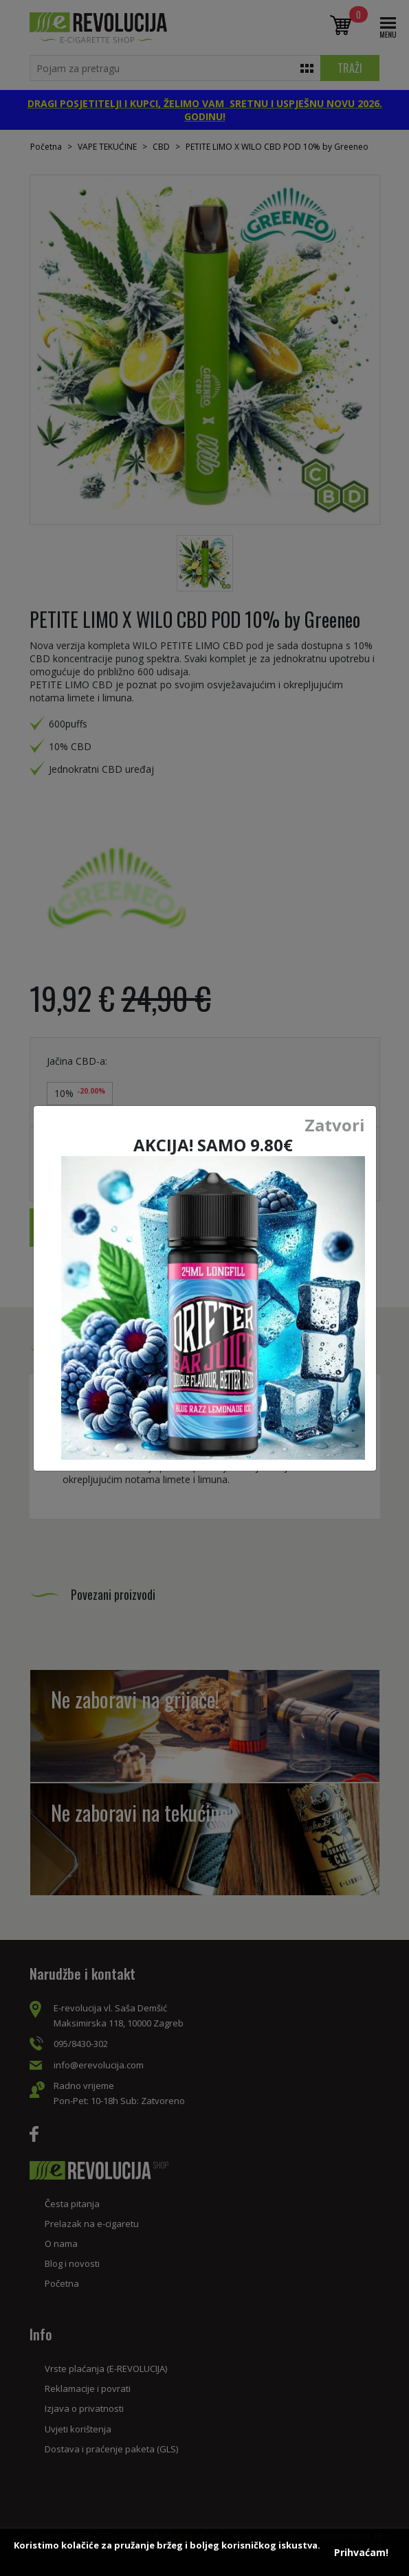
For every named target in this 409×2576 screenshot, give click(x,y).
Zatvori (335, 1125)
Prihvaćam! (361, 2552)
